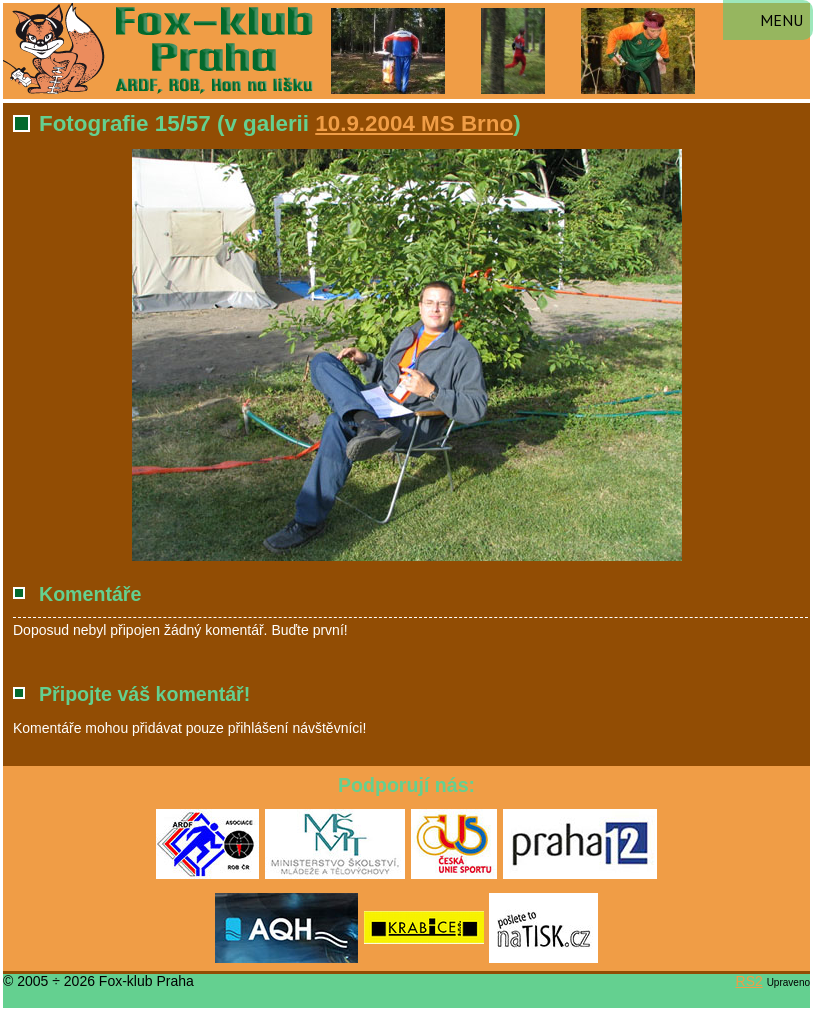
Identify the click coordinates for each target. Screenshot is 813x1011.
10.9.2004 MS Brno (414, 123)
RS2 (749, 981)
